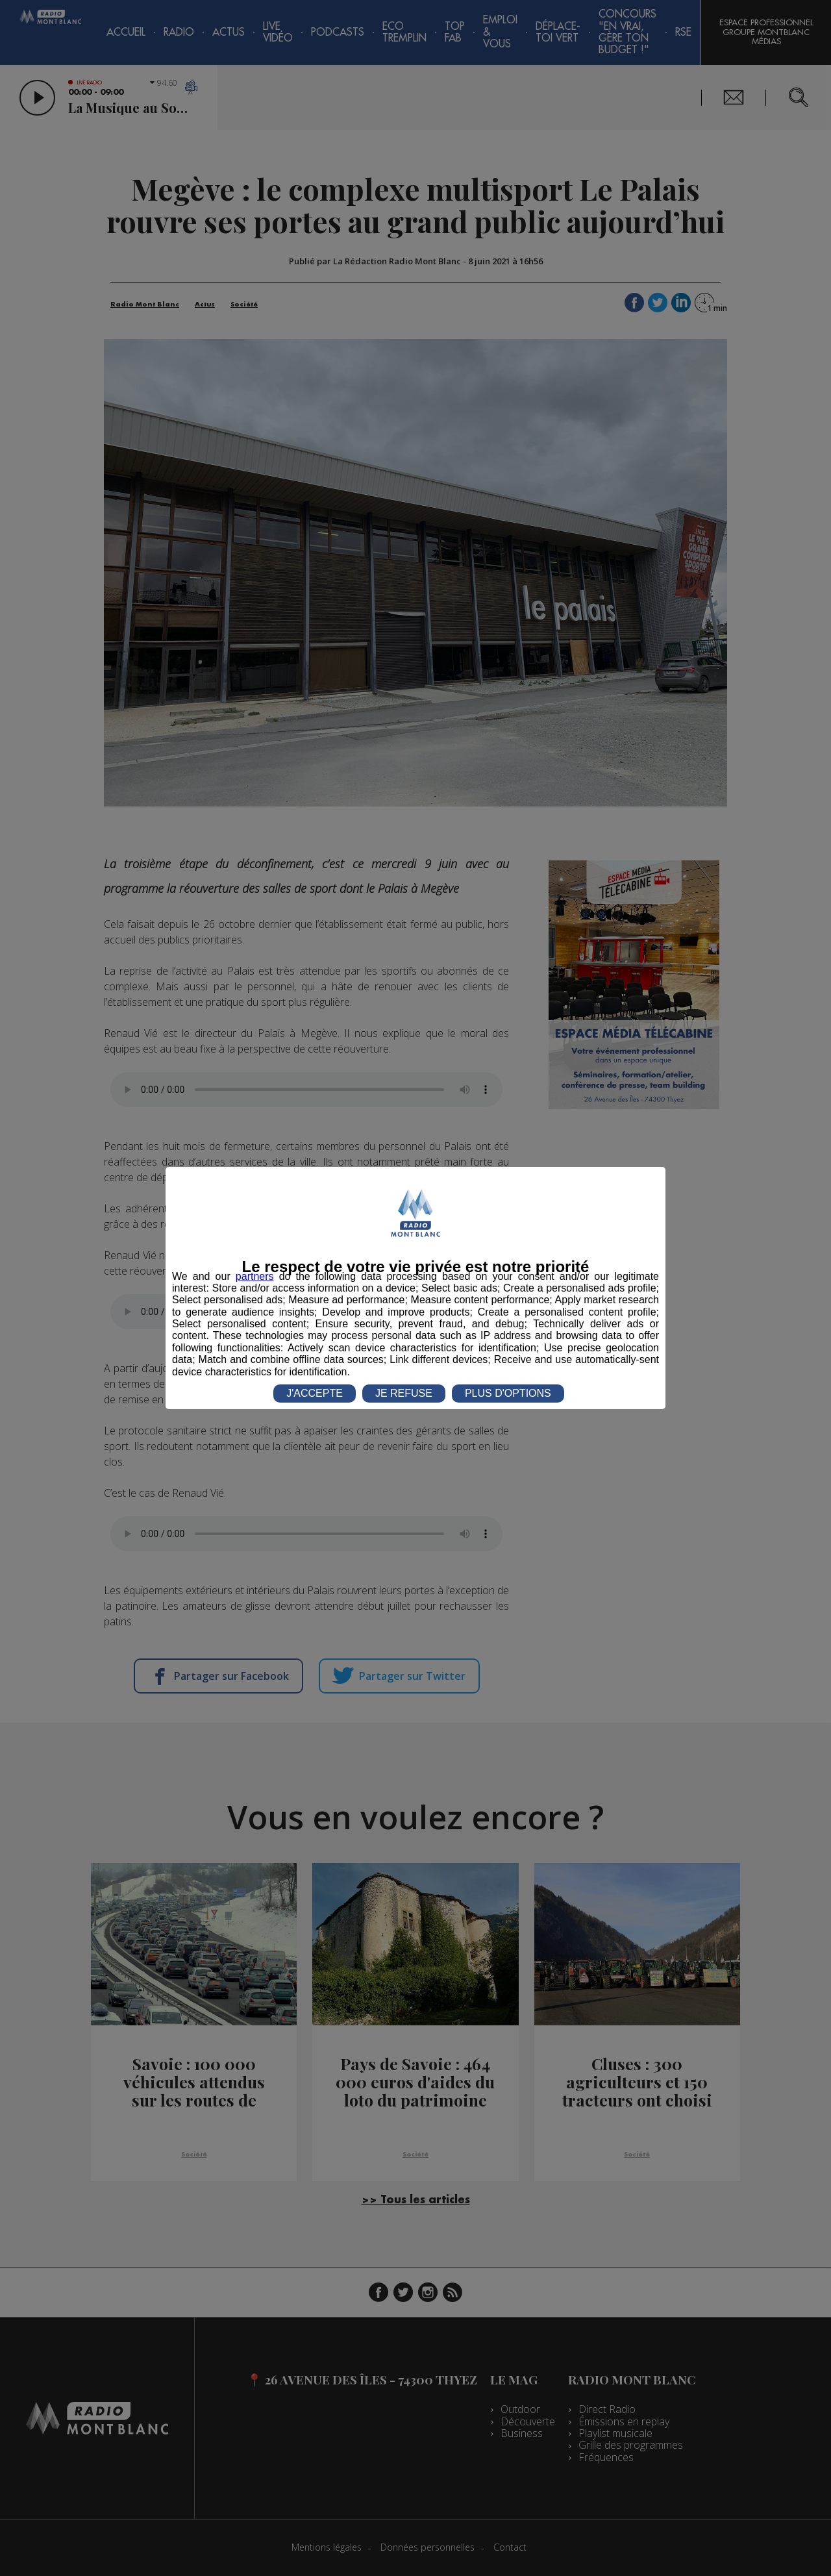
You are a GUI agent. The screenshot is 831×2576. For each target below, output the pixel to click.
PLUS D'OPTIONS (508, 1393)
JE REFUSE (403, 1393)
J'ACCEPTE (314, 1393)
